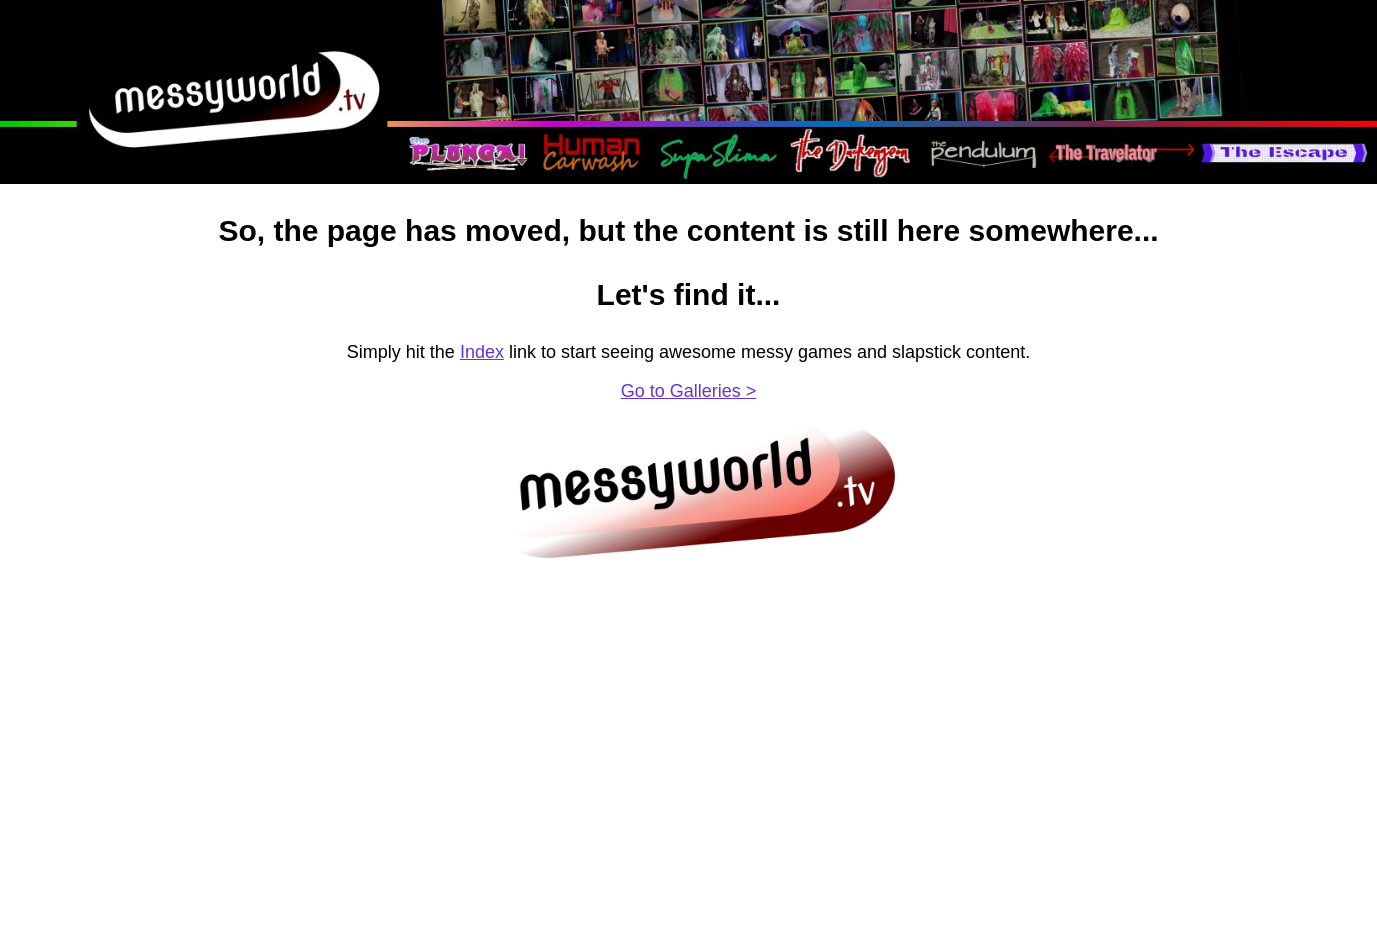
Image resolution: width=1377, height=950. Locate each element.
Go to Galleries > (689, 391)
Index (482, 352)
